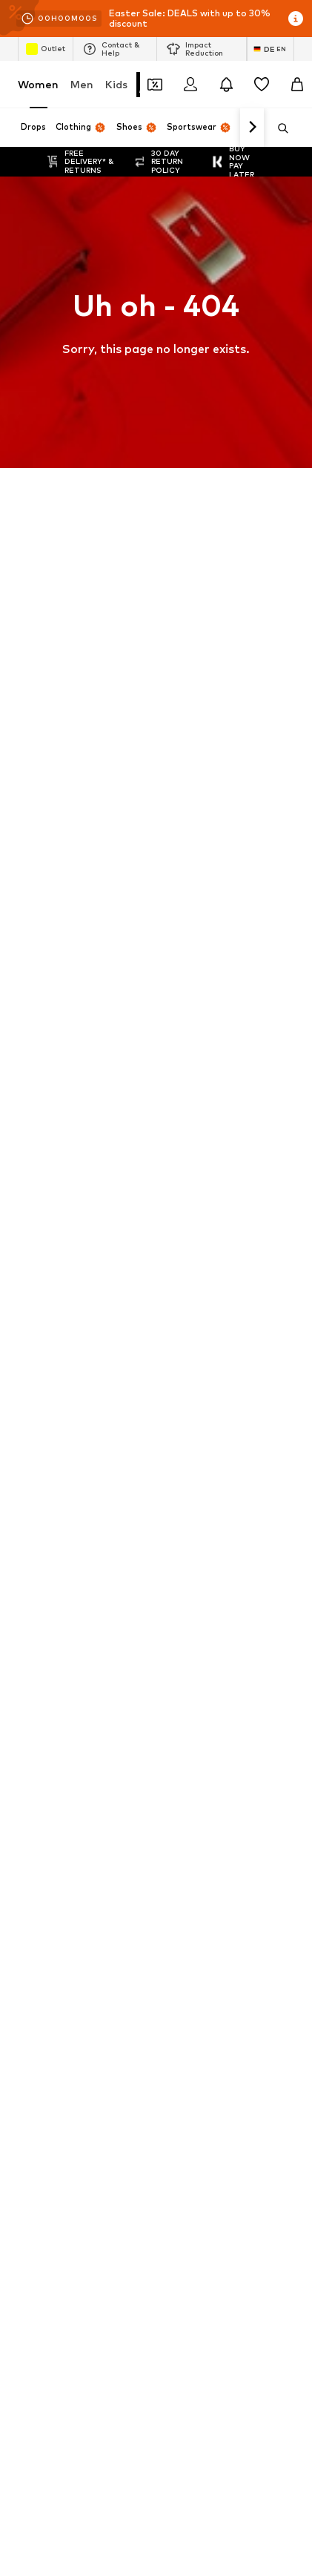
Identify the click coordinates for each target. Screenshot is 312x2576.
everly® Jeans (188, 1133)
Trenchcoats (186, 1047)
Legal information (246, 2094)
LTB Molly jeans (192, 1090)
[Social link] (33, 1581)
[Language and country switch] (270, 49)
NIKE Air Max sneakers (67, 1068)
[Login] (190, 84)
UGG (28, 1367)
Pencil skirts (184, 1111)
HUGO (172, 1259)
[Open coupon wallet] (155, 84)
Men (81, 84)
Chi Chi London (191, 1281)
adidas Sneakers (195, 982)
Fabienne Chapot (197, 1367)
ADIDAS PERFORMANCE (71, 1259)
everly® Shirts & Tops (65, 1090)
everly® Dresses (53, 1154)
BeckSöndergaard (58, 1281)
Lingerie (36, 1047)
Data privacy (55, 2094)
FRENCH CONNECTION (209, 1345)
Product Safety (195, 2116)
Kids (116, 84)
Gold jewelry (186, 1154)
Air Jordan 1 (44, 982)
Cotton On (42, 1302)
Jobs (159, 2071)
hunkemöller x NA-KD (64, 1410)
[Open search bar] (278, 128)
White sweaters (194, 1003)
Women (38, 84)
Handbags (41, 1025)
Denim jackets (49, 1111)
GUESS (34, 1388)
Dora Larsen (185, 1302)
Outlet (45, 49)
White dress (185, 1025)
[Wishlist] (261, 84)
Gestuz (174, 1388)
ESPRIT (174, 1324)
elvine (31, 1345)
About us (56, 2071)
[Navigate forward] (252, 127)
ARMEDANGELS (193, 1238)
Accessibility (108, 2116)
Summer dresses (195, 1176)
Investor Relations (235, 2071)
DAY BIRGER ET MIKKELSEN (79, 1324)
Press (113, 2071)
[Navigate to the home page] (98, 1525)
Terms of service (144, 2094)
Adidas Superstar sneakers (218, 1068)
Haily (169, 1410)
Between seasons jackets (75, 1176)
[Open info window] (295, 18)
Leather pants (51, 1133)
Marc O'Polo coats (60, 1003)
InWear (34, 1431)
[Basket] (297, 84)
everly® (34, 1238)
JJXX (169, 1431)
